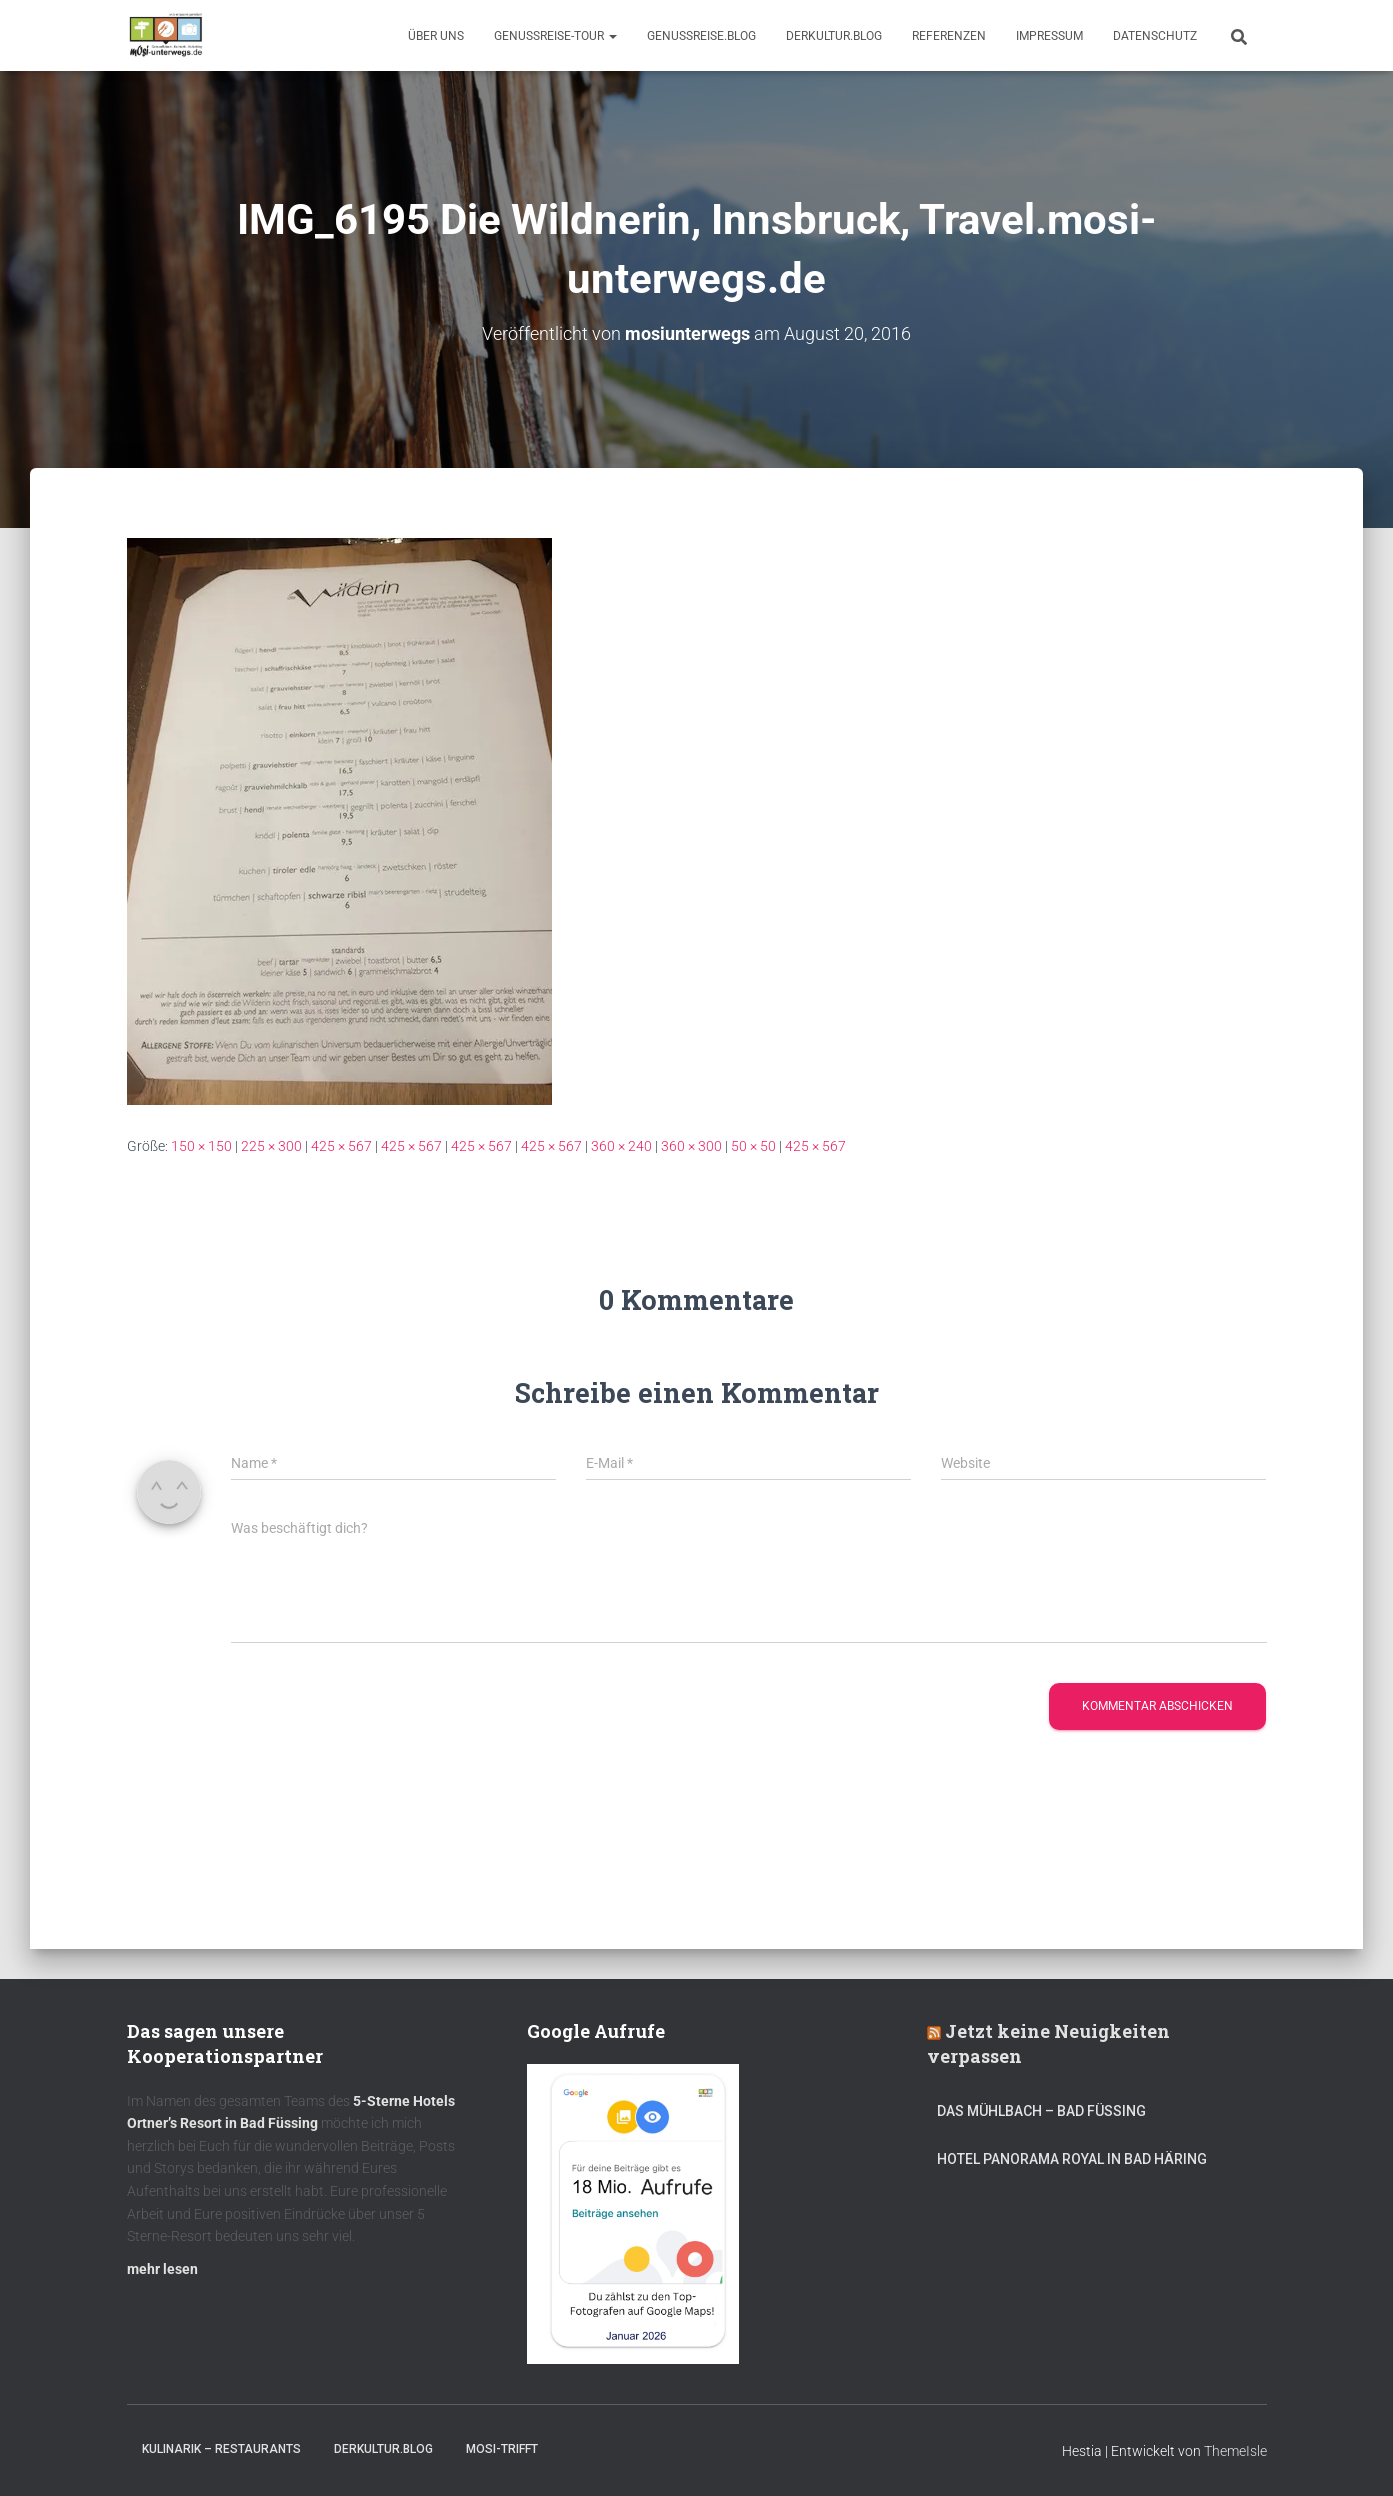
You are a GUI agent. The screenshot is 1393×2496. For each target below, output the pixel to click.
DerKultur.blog (834, 36)
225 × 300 (271, 1146)
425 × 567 (341, 1146)
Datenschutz (1155, 36)
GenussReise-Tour (555, 36)
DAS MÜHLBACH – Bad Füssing (1041, 2111)
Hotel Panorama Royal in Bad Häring (1072, 2159)
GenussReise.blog (701, 36)
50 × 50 (753, 1146)
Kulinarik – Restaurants (221, 2449)
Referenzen (949, 36)
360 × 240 (621, 1146)
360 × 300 (691, 1146)
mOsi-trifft (502, 2449)
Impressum (1049, 36)
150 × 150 (201, 1146)
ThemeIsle (1235, 2451)
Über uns (436, 36)
